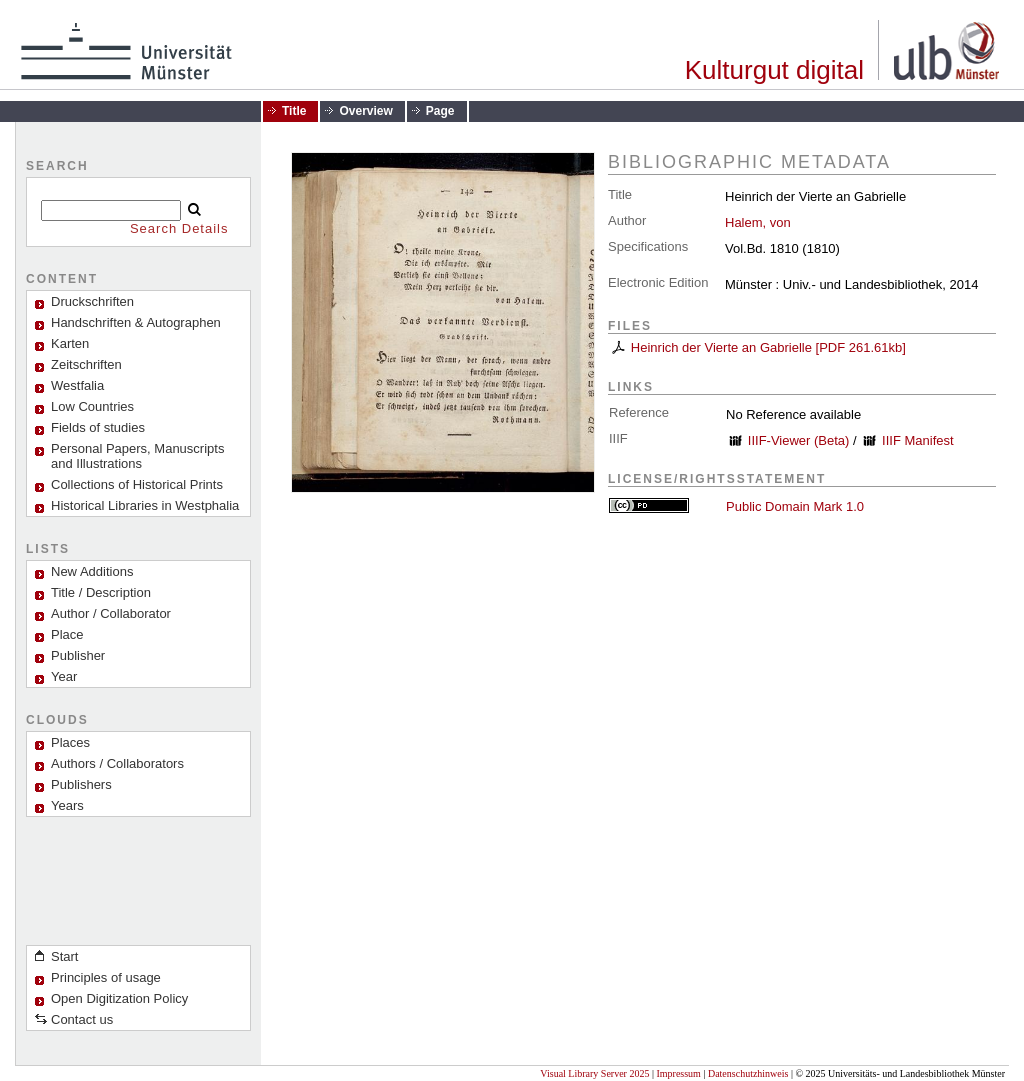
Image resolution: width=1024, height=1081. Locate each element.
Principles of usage (106, 977)
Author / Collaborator (111, 613)
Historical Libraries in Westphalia (145, 505)
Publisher (78, 655)
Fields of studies (98, 427)
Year (64, 676)
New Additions (92, 571)
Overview (365, 111)
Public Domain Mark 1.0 (795, 506)
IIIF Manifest (918, 440)
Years (67, 805)
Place (67, 634)
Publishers (81, 784)
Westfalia (77, 385)
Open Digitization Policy (119, 998)
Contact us (82, 1019)
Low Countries (92, 406)
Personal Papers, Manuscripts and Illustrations (137, 456)
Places (70, 742)
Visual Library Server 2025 (594, 1073)
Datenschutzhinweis (748, 1073)
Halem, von (758, 222)
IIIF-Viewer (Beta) (799, 440)
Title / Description (101, 592)
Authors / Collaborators (117, 763)
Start (64, 956)
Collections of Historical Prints (137, 484)
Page (440, 111)
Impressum (678, 1073)
